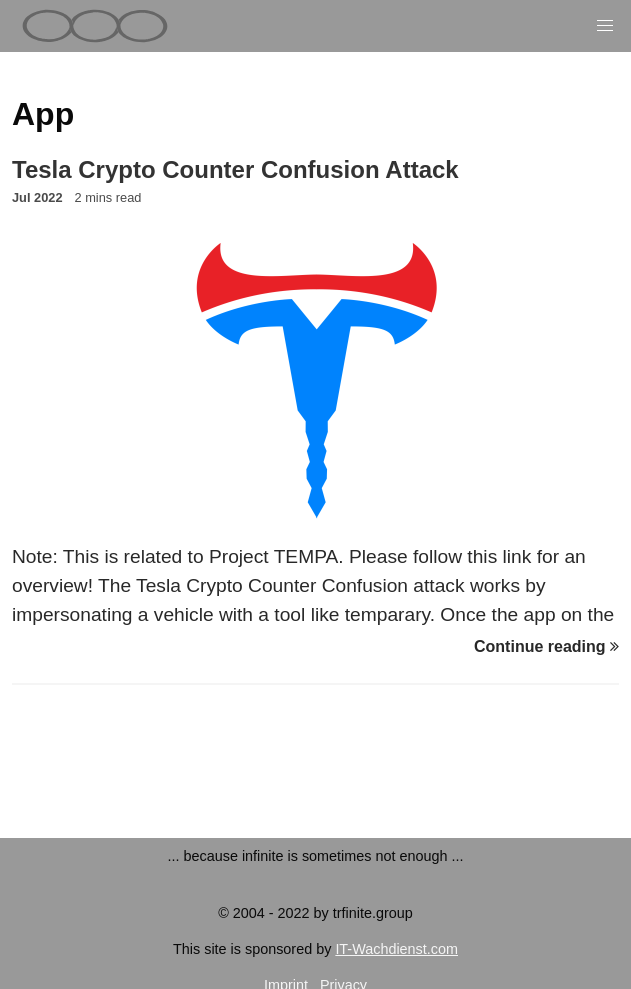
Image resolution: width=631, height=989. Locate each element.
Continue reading (546, 646)
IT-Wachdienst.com (396, 949)
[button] (605, 26)
